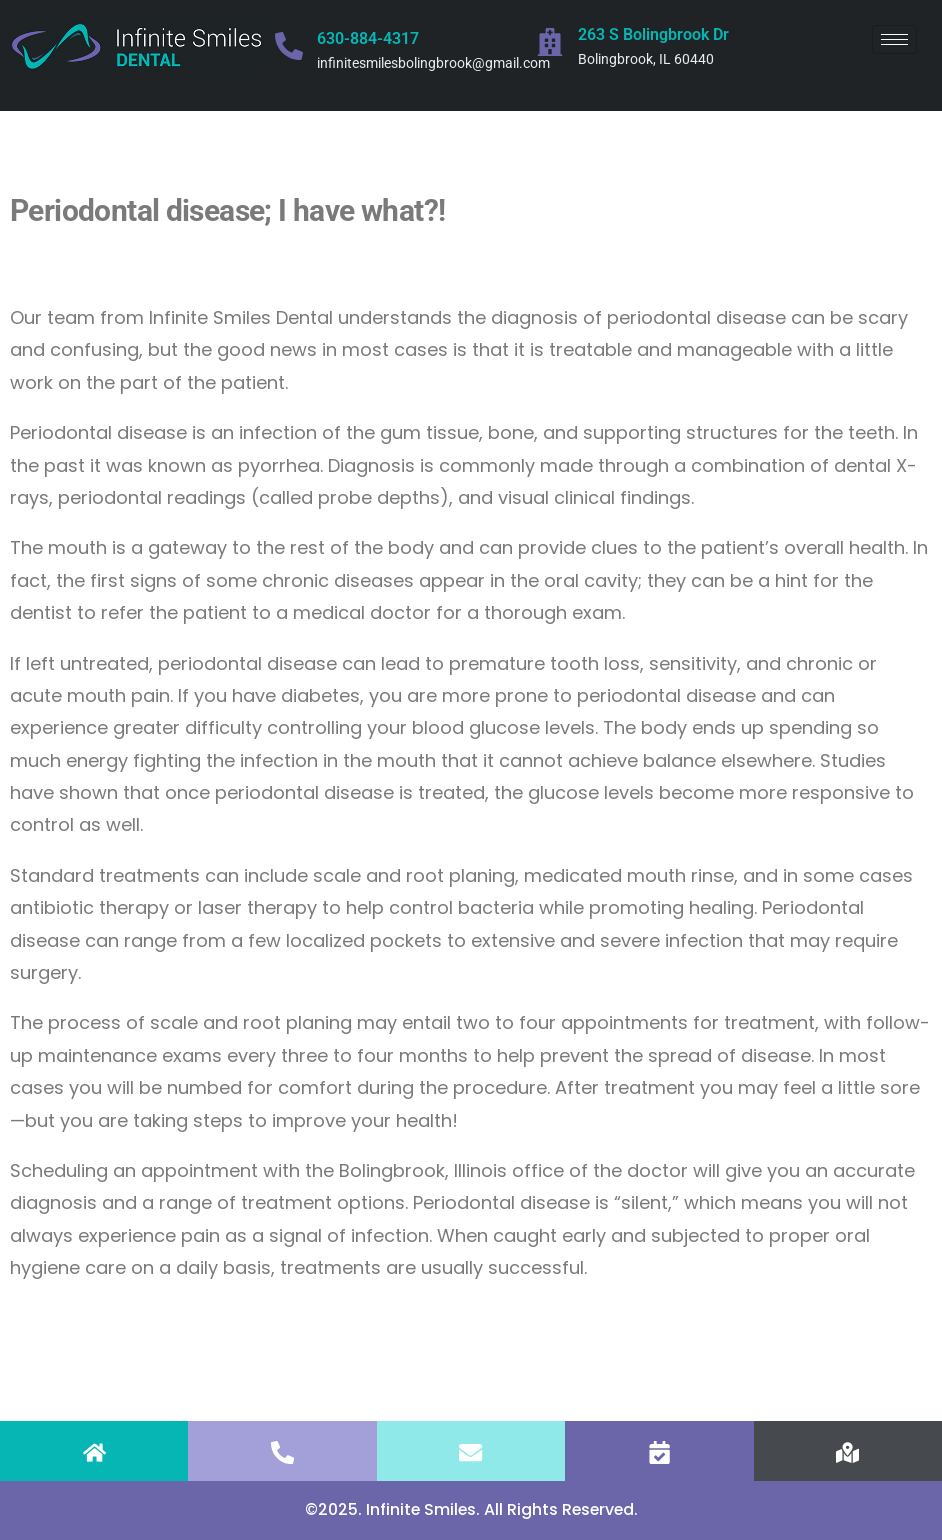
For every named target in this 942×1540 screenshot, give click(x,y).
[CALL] (282, 1452)
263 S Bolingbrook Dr (653, 34)
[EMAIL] (470, 1452)
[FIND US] (847, 1452)
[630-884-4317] (289, 46)
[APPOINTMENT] (659, 1452)
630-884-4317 (368, 38)
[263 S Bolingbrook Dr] (550, 42)
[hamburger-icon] (894, 39)
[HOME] (94, 1452)
